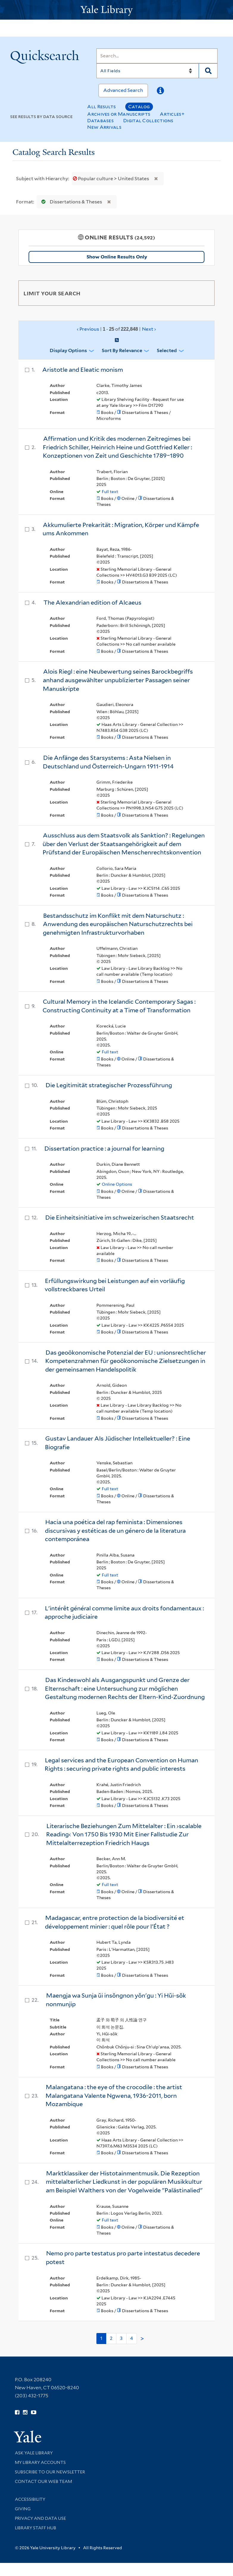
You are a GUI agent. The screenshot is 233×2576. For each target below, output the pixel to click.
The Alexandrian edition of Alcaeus (92, 602)
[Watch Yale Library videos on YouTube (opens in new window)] (33, 2412)
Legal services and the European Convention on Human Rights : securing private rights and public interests (121, 1764)
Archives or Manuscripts (118, 114)
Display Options (68, 350)
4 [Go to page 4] (131, 2338)
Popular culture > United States (111, 178)
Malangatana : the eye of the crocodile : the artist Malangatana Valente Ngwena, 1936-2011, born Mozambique (114, 2096)
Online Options (117, 1184)
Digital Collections (148, 120)
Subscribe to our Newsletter (50, 2472)
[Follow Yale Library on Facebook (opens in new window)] (17, 2412)
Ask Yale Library (34, 2453)
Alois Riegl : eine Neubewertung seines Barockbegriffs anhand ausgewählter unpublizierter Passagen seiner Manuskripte (118, 680)
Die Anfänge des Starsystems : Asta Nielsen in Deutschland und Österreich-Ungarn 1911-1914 (108, 762)
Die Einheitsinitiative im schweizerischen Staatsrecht (119, 1217)
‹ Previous (116, 329)
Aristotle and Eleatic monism (82, 369)
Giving (23, 2508)
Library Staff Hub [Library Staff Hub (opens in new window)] (35, 2527)
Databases (100, 120)
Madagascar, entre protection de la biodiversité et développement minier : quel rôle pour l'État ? (114, 1922)
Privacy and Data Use (40, 2518)
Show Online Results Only (117, 257)
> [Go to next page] (142, 2338)
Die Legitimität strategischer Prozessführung (109, 1085)
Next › (149, 329)
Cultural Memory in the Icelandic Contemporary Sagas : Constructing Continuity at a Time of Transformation (119, 1006)
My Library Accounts (40, 2462)
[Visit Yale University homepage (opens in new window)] (27, 2434)
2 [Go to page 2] (111, 2338)
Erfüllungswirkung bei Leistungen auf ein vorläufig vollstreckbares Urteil (115, 1285)
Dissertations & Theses (70, 202)
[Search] (157, 55)
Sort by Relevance (122, 350)
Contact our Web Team (43, 2481)
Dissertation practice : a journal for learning (104, 1148)
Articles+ (172, 114)
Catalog (139, 106)
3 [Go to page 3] (121, 2338)
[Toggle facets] (203, 293)
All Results (101, 106)
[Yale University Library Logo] (117, 10)
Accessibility (30, 2499)
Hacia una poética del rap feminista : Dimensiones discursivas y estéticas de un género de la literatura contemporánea (115, 1530)
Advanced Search (123, 90)
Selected (167, 350)
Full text (110, 491)
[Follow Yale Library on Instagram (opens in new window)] (25, 2412)
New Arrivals (104, 127)
